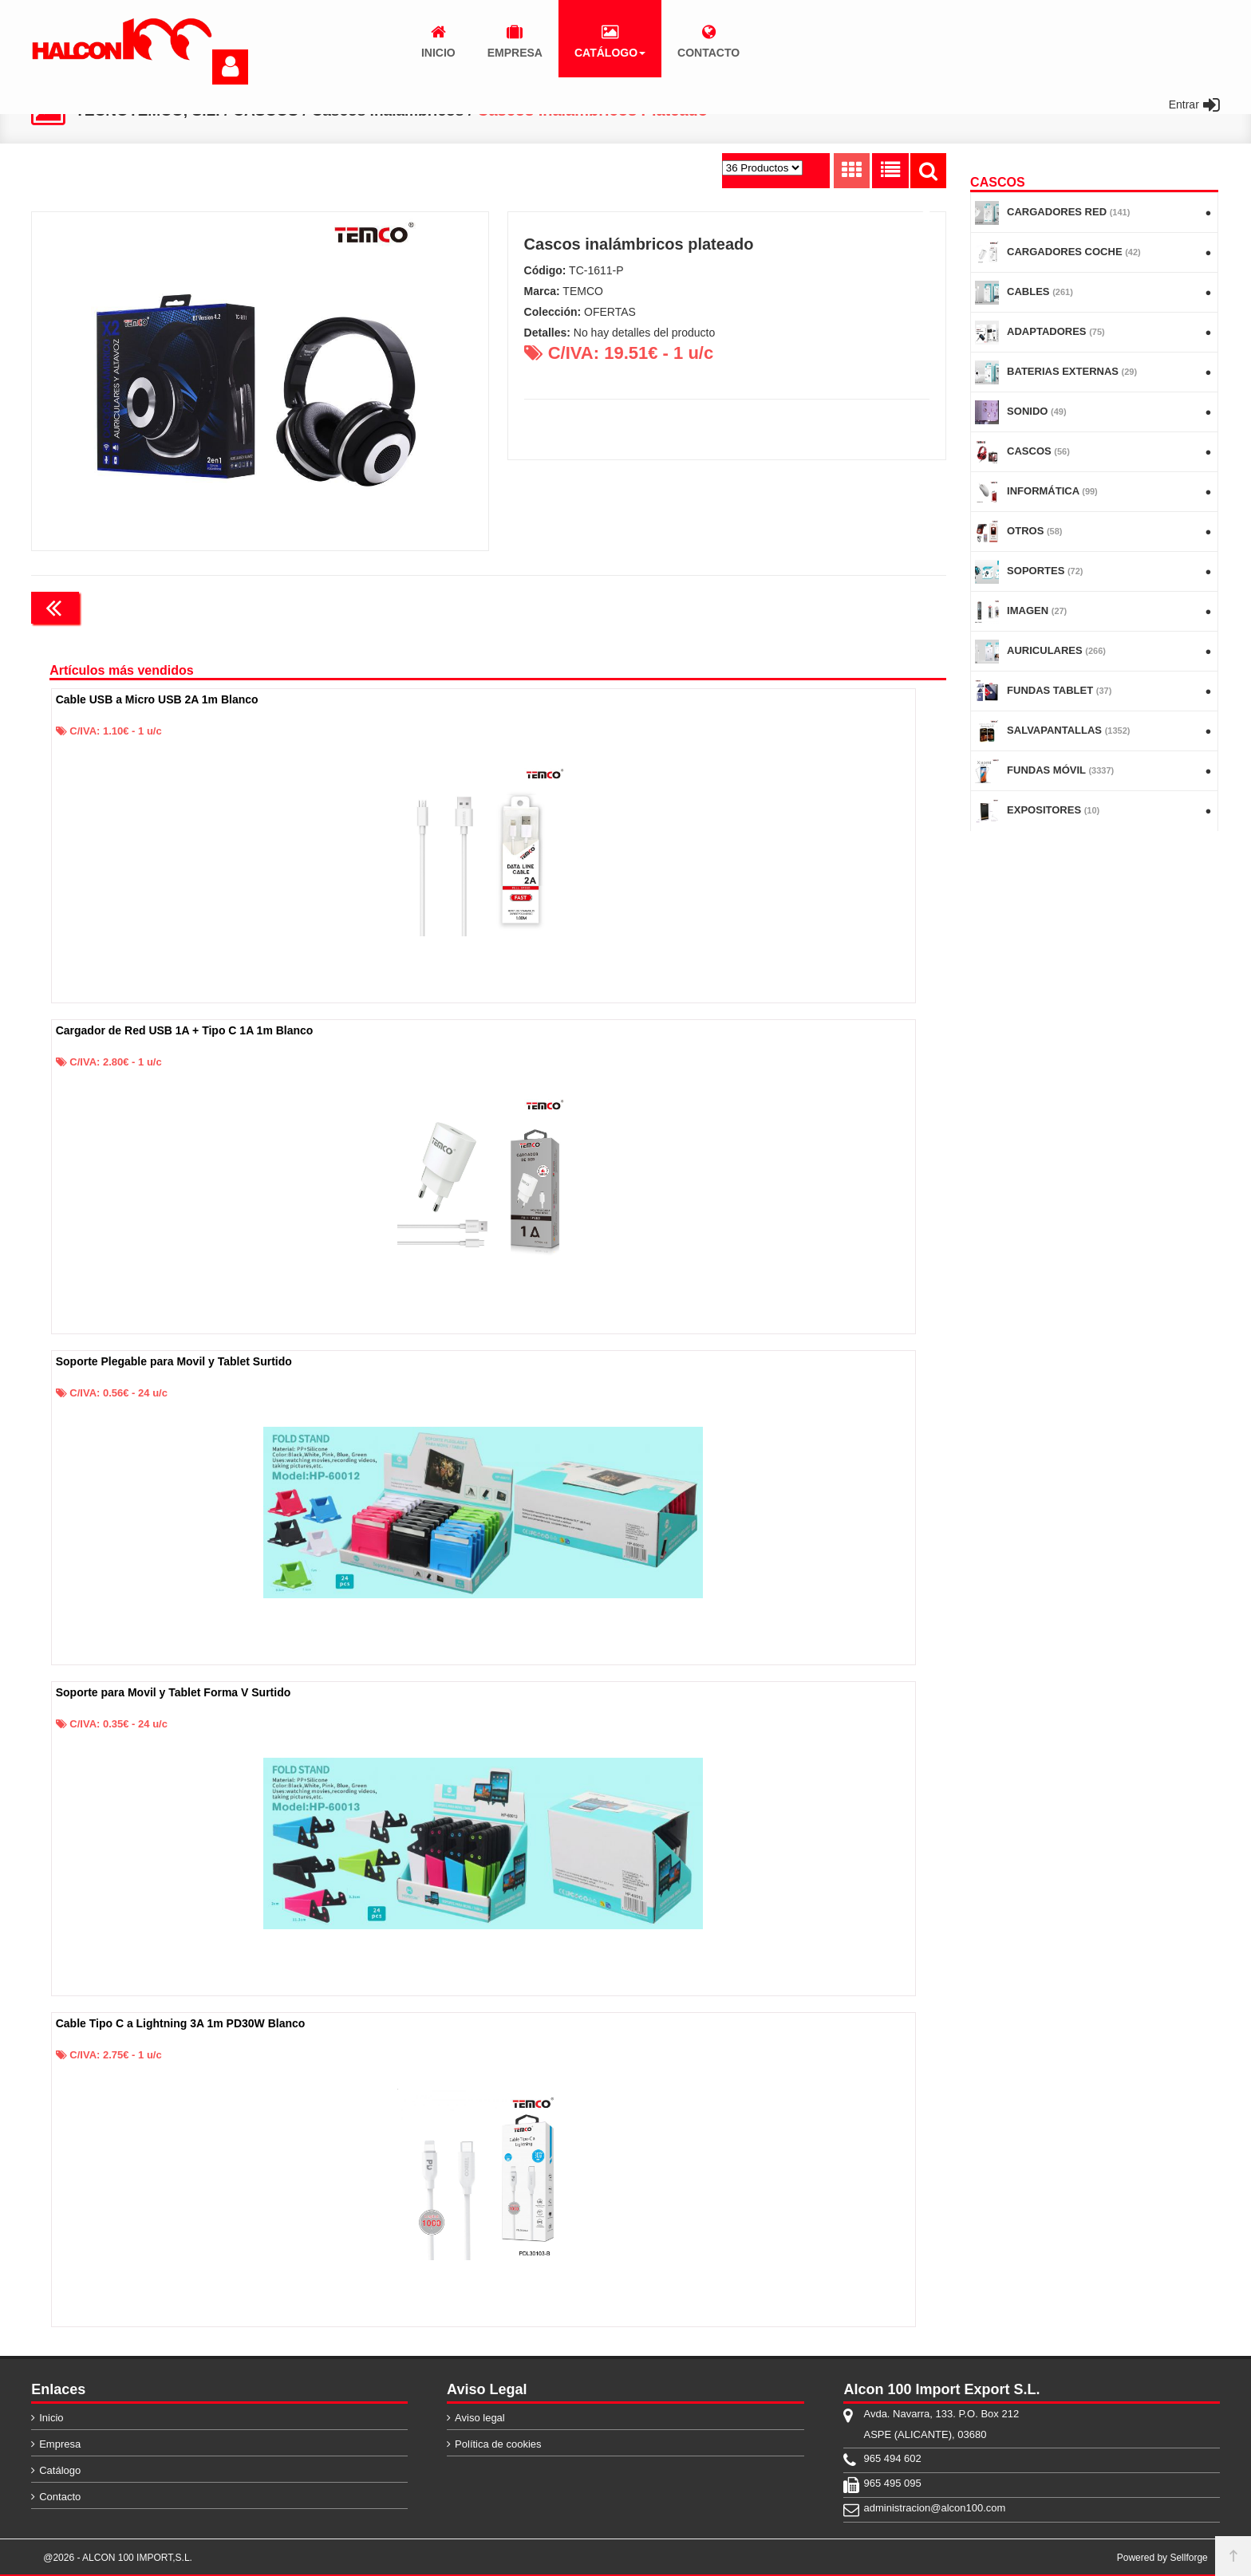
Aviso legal (480, 2418)
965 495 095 (892, 2483)
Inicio (51, 2418)
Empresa (60, 2444)
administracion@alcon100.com (934, 2508)
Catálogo (60, 2470)
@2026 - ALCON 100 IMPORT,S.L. (117, 2557)
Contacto (60, 2497)
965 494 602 (892, 2458)
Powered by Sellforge (1162, 2557)
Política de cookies (498, 2444)
